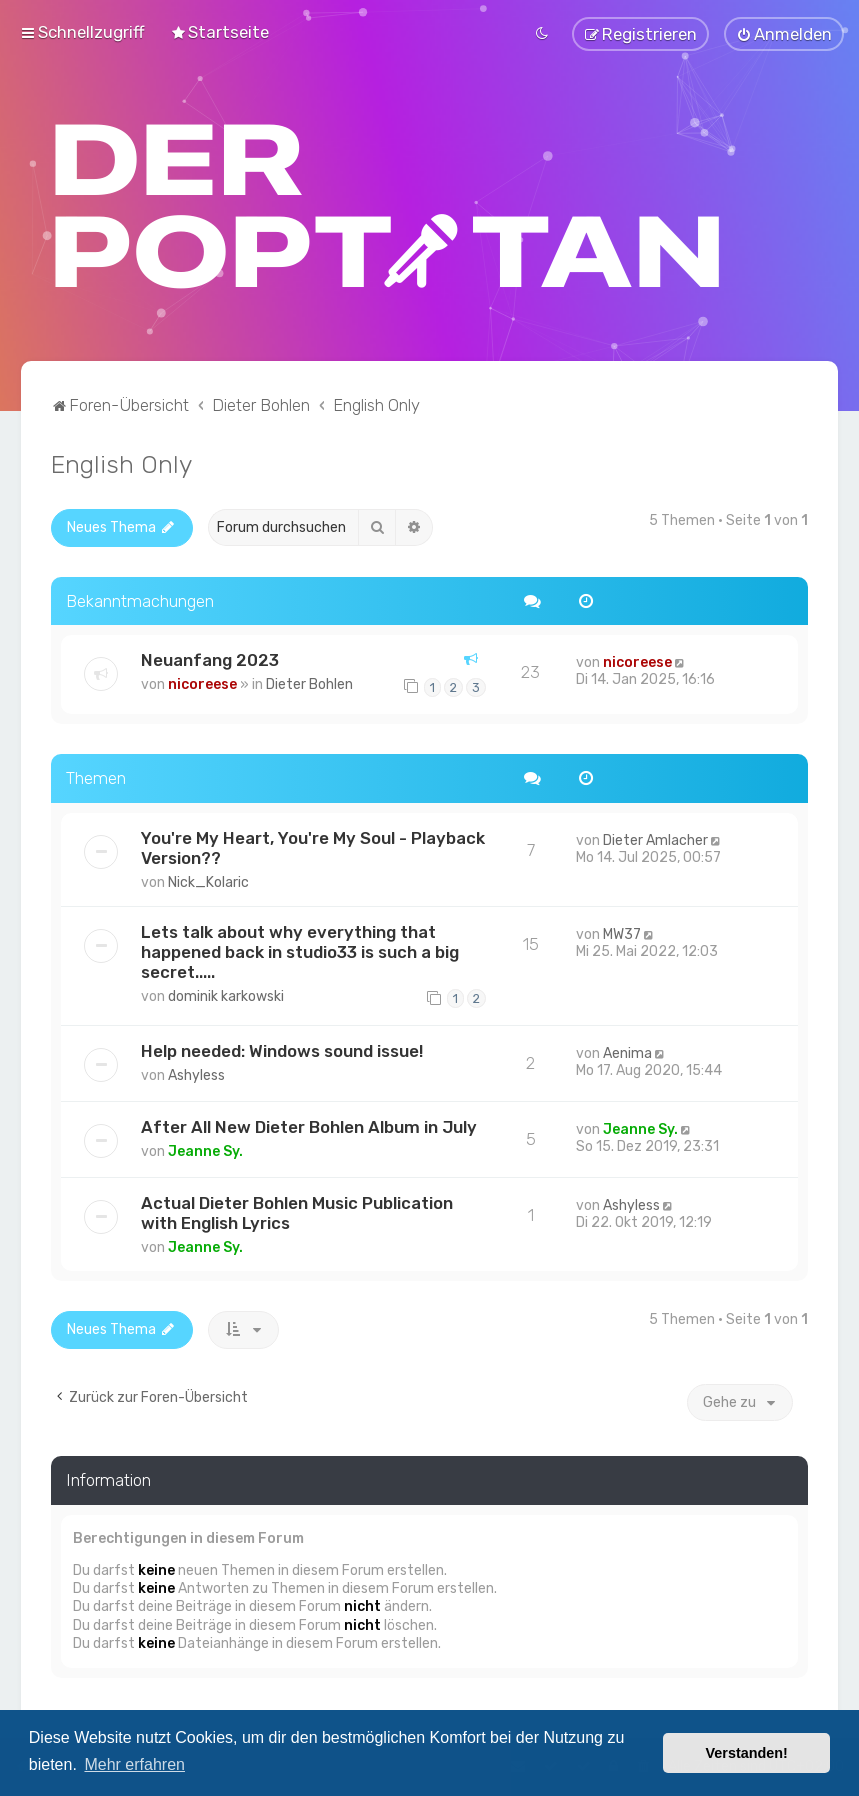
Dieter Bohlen (309, 682)
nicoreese (202, 682)
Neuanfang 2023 (210, 658)
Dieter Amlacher (655, 837)
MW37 (622, 931)
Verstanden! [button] (747, 1753)
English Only (121, 461)
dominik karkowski (226, 993)
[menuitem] (219, 31)
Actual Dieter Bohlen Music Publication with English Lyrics (297, 1210)
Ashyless (196, 1072)
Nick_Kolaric (208, 879)
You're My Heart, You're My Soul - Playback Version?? (313, 845)
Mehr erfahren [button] (134, 1764)
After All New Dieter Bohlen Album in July (309, 1124)
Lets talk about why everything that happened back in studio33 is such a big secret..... (300, 949)
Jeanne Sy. (205, 1148)
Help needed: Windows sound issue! (282, 1048)
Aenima (627, 1050)
